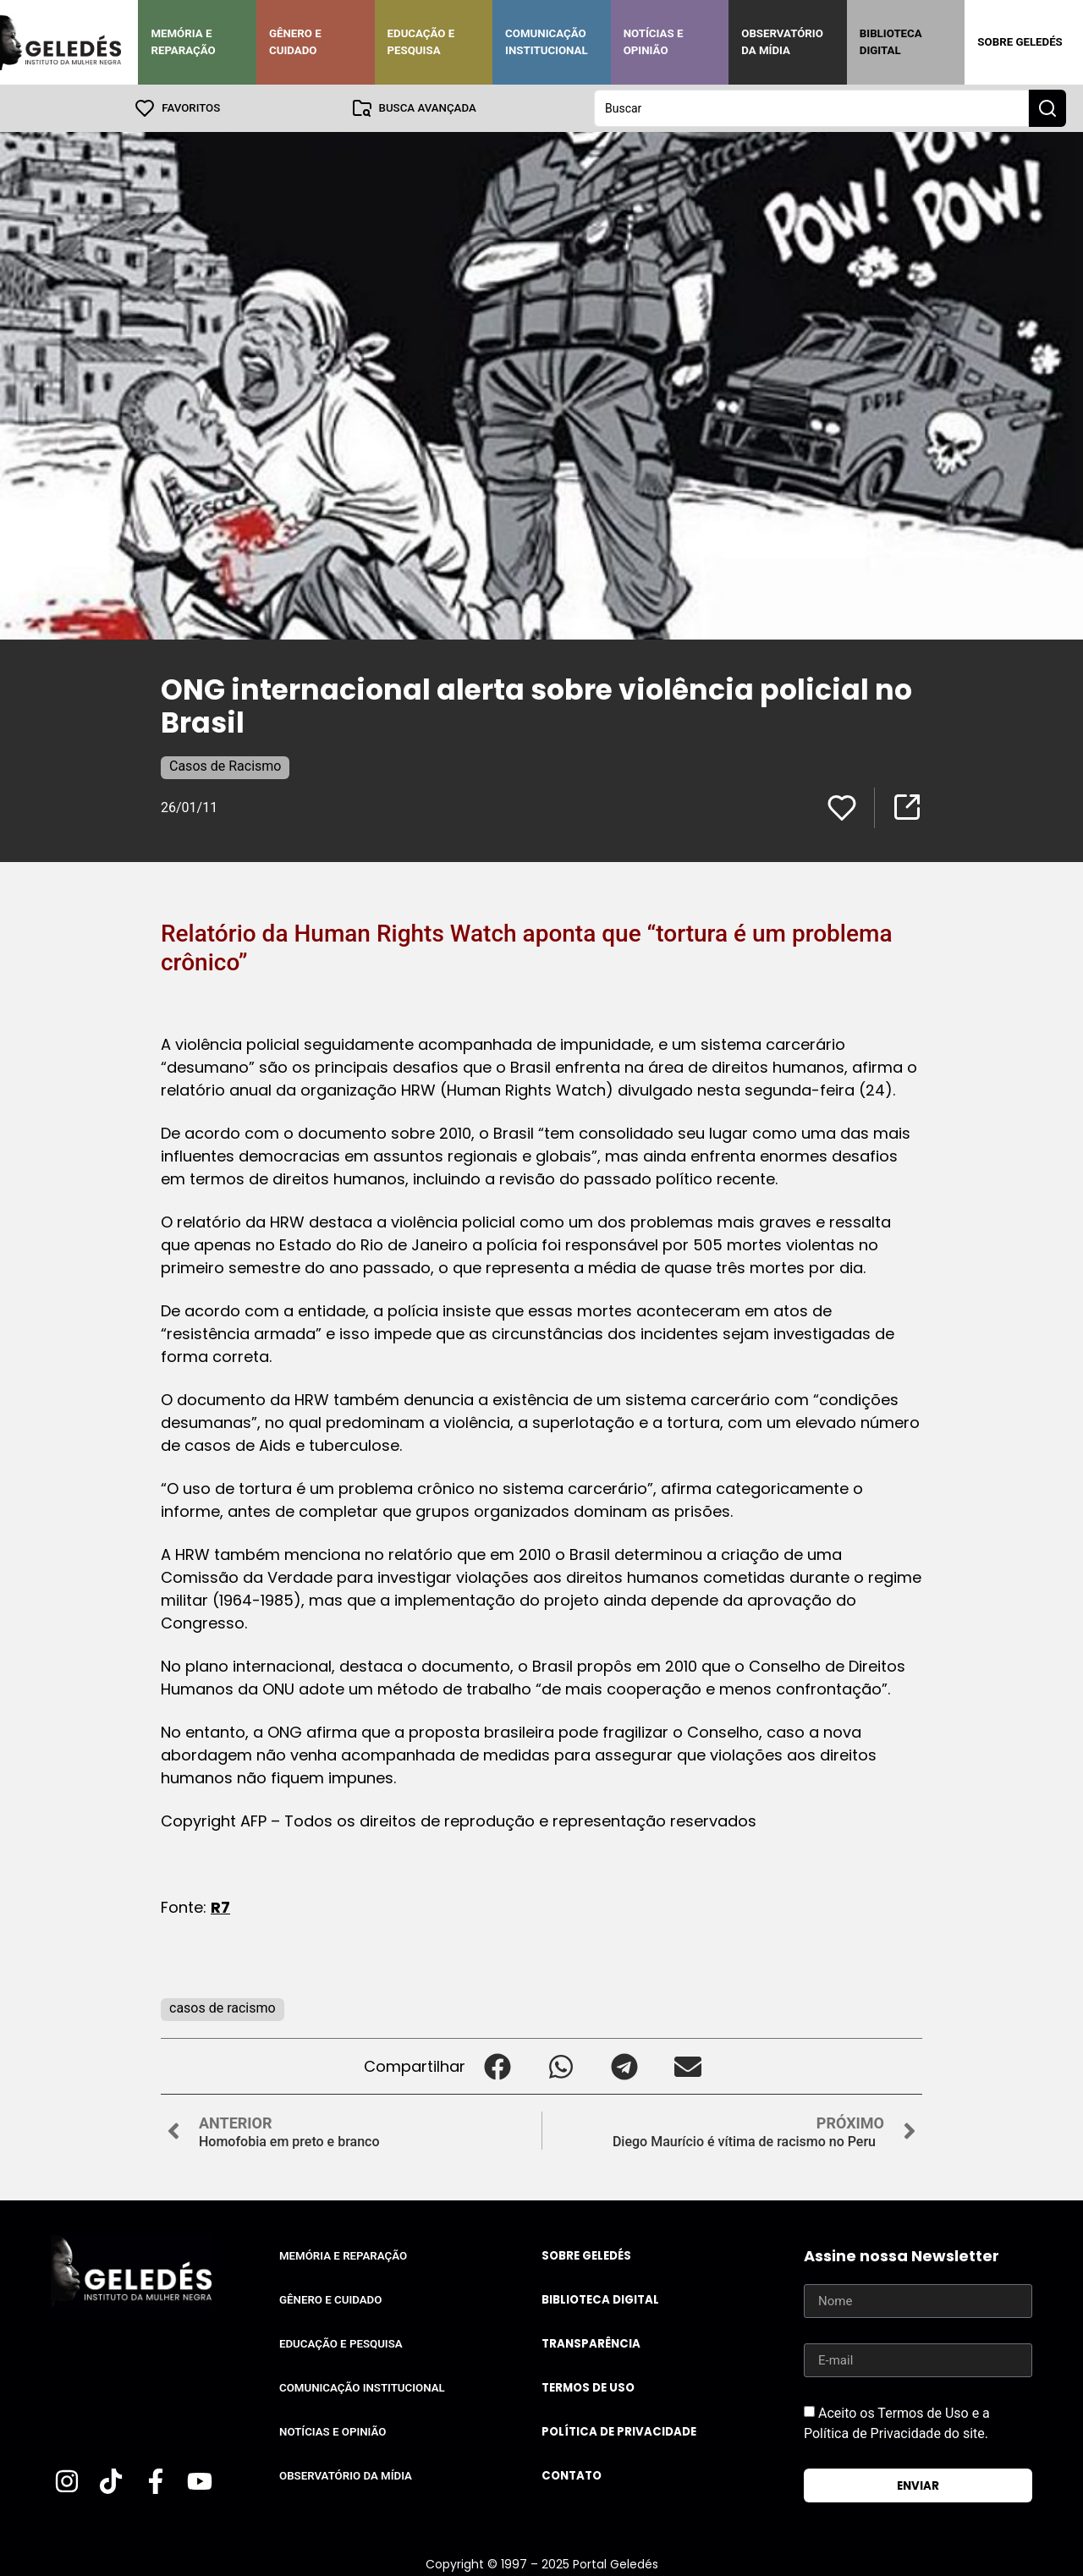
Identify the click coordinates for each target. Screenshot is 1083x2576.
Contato (572, 2476)
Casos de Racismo (225, 766)
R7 (220, 1907)
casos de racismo (222, 2008)
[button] (497, 2066)
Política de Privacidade (619, 2432)
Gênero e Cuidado (295, 42)
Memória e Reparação (183, 42)
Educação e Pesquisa (421, 42)
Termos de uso (588, 2388)
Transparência (591, 2344)
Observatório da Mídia (782, 42)
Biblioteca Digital (891, 42)
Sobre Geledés (1019, 42)
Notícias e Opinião (654, 42)
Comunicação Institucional (546, 42)
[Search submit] (1047, 108)
